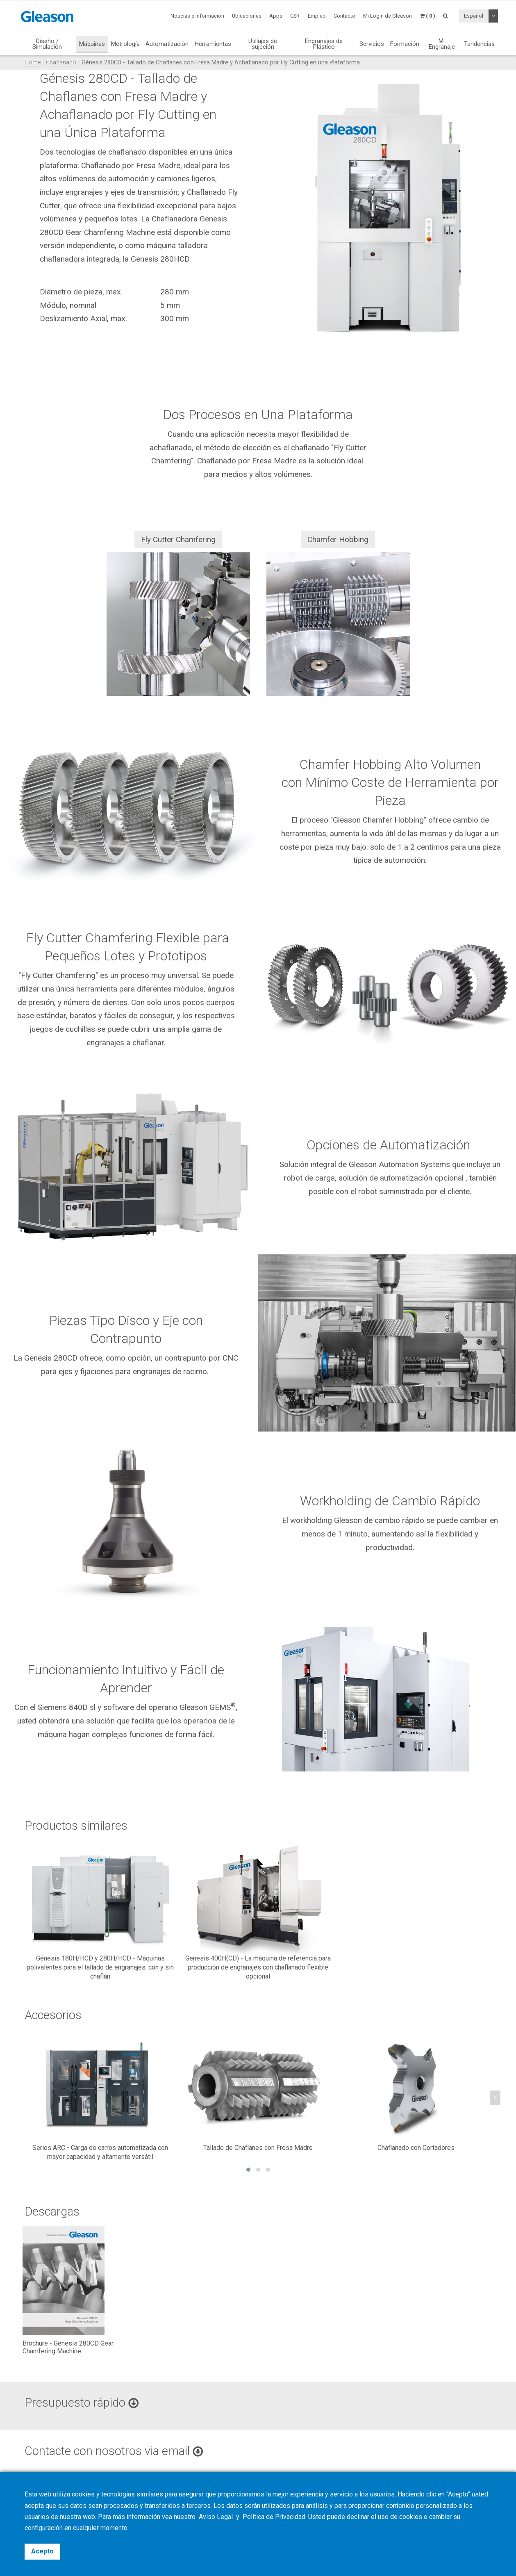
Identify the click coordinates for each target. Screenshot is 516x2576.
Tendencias (479, 44)
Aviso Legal (216, 2517)
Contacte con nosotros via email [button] (114, 2451)
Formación (404, 44)
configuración (44, 2528)
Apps (275, 16)
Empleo (317, 16)
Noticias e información (197, 16)
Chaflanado (61, 62)
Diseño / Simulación (47, 44)
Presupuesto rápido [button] (82, 2403)
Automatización (167, 44)
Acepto (42, 2551)
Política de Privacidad (274, 2517)
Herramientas (213, 44)
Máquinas (92, 44)
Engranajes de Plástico (324, 44)
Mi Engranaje (442, 44)
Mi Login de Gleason (387, 16)
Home (33, 62)
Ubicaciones (246, 16)
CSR (295, 16)
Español (473, 16)
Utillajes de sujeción (262, 44)
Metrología (125, 44)
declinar (358, 2517)
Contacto (344, 16)
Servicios (371, 44)
